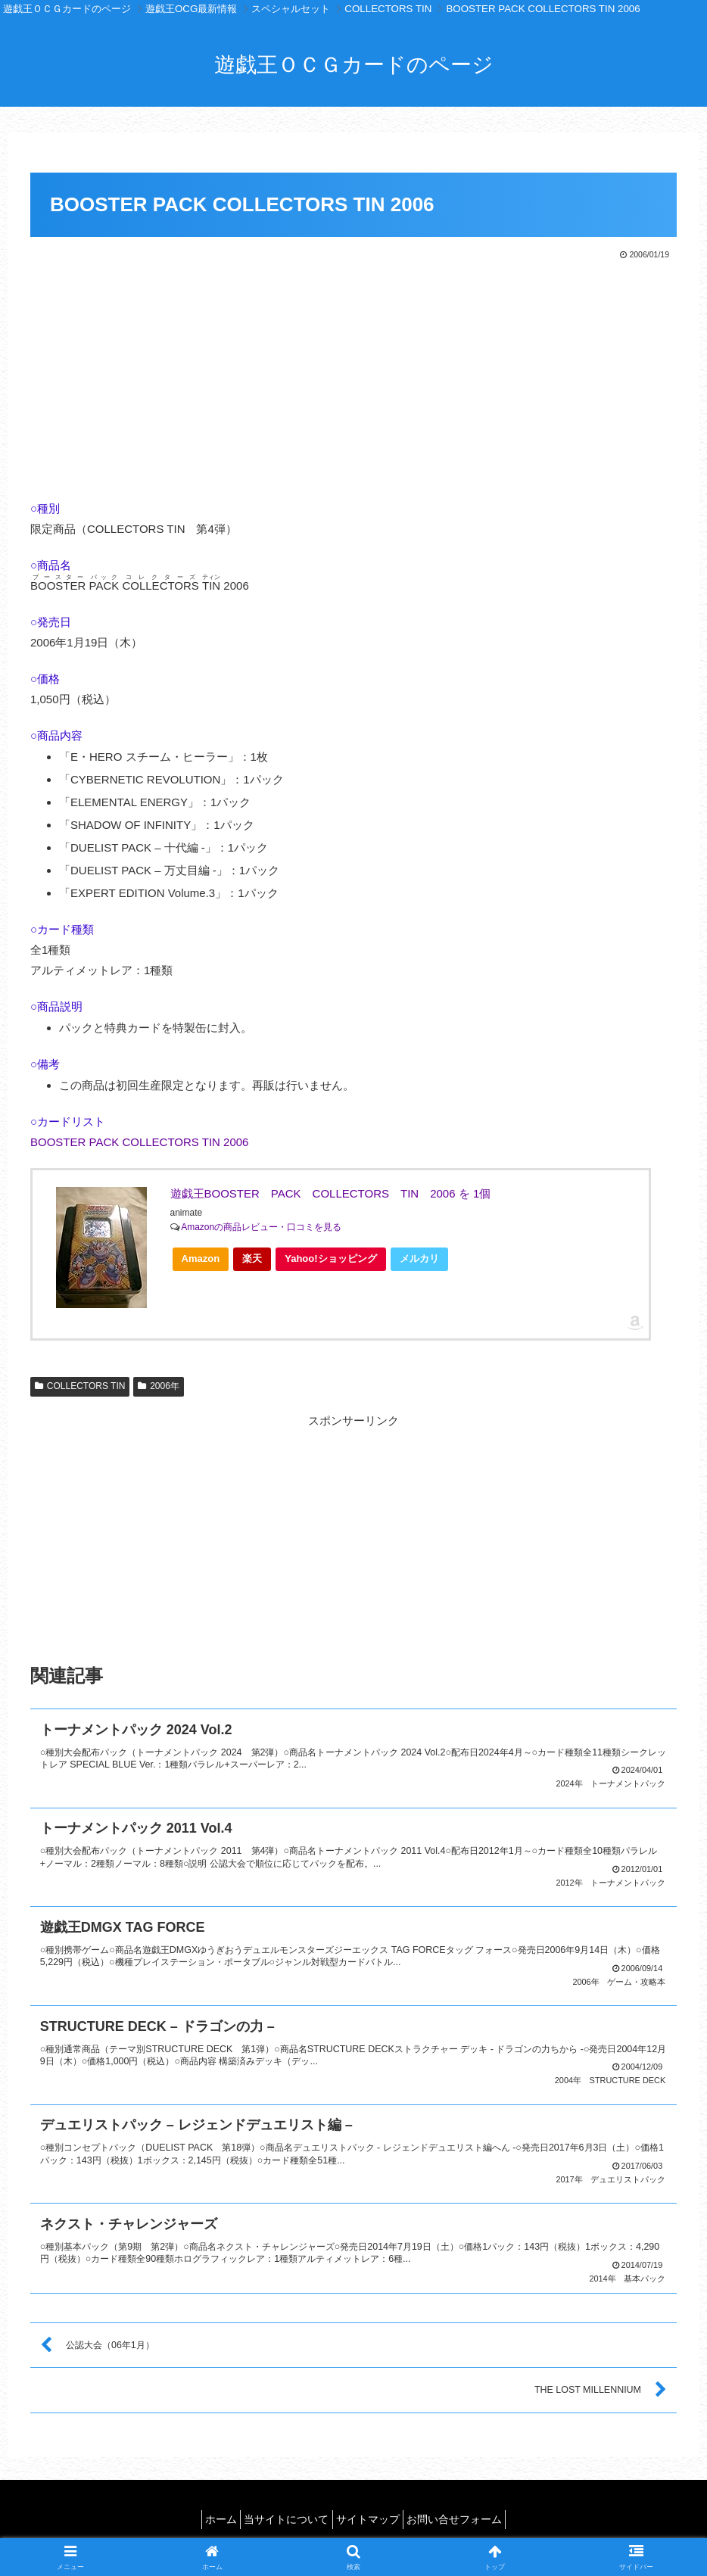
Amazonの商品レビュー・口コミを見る (261, 1227)
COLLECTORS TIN (80, 1386)
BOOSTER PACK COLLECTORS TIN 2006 (139, 1141)
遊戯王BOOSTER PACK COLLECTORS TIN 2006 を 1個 (330, 1193)
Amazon (201, 1258)
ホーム (208, 2509)
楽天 (252, 1258)
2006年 (158, 1386)
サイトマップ (372, 2509)
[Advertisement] (353, 376)
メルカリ (419, 1258)
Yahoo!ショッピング (335, 1262)
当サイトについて (282, 2509)
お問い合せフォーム (467, 2509)
